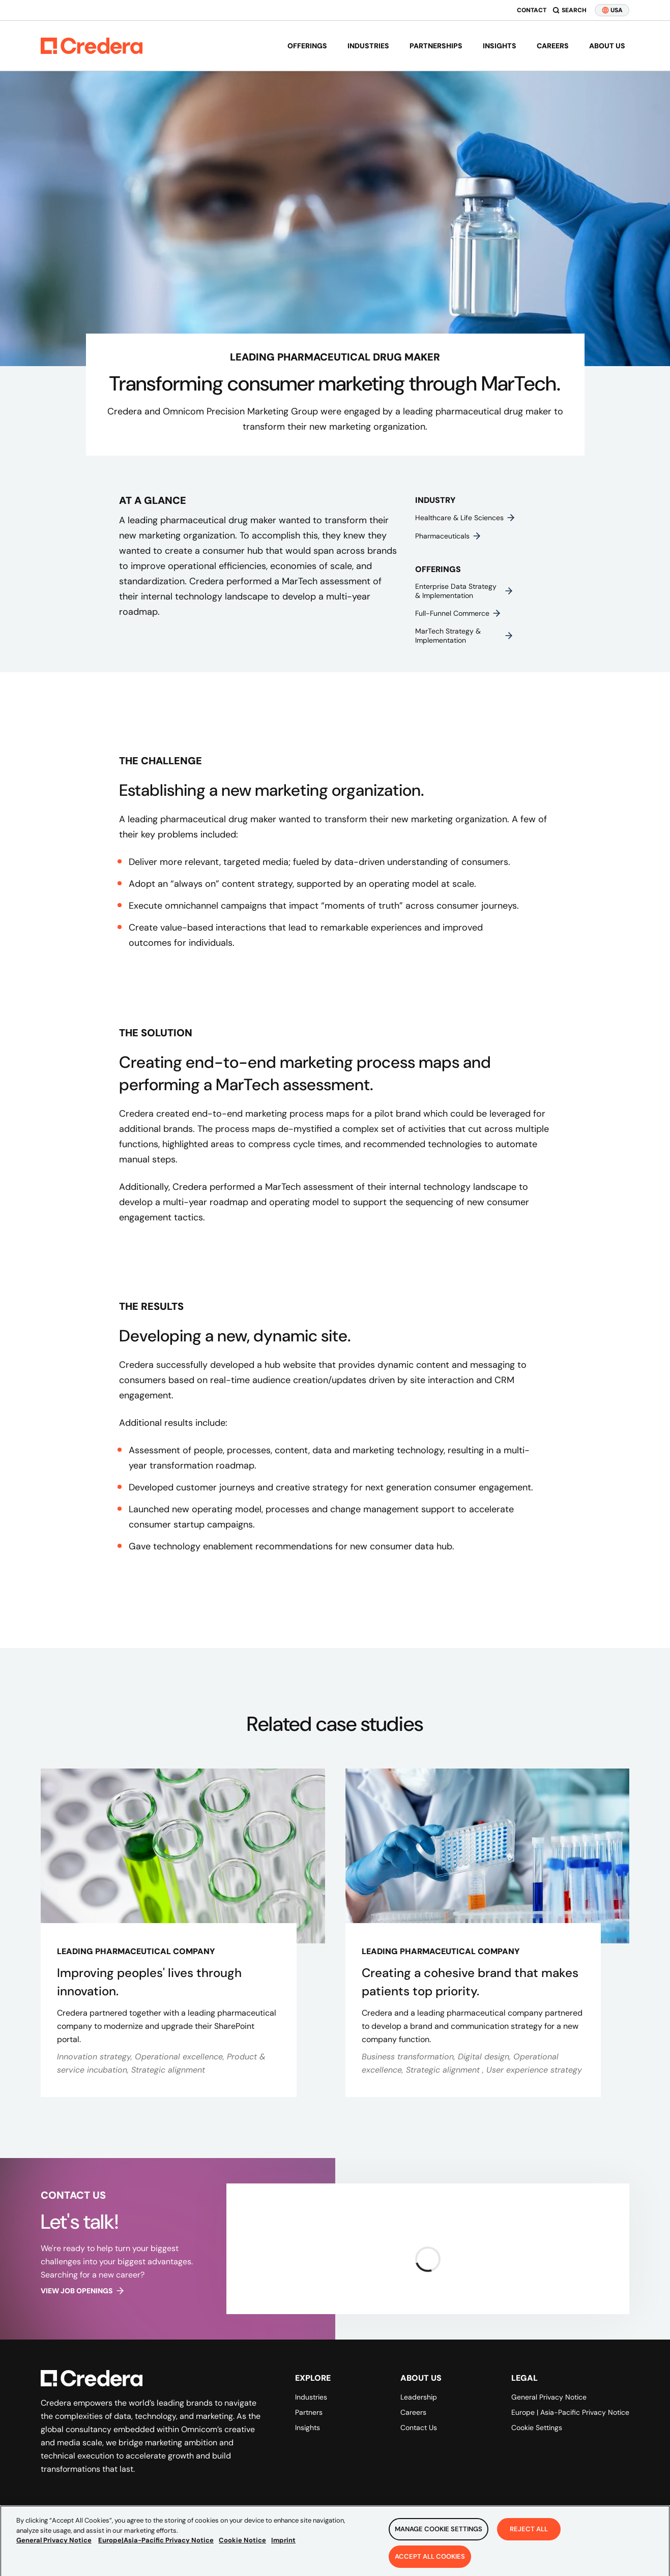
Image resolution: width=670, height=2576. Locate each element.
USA (612, 10)
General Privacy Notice (549, 2397)
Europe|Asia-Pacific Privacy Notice (156, 2543)
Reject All (529, 2532)
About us (607, 45)
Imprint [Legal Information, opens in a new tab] (283, 2543)
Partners (309, 2412)
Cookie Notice (242, 2543)
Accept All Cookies (430, 2560)
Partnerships (436, 45)
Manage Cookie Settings (438, 2532)
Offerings (307, 45)
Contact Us (418, 2427)
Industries (368, 45)
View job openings (83, 2291)
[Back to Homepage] (91, 45)
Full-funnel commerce (458, 613)
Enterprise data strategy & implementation (464, 591)
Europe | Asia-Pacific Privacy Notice (570, 2412)
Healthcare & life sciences (465, 518)
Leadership (418, 2397)
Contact (531, 10)
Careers (553, 45)
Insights (499, 45)
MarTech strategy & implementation (464, 635)
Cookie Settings (536, 2427)
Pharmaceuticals (448, 536)
